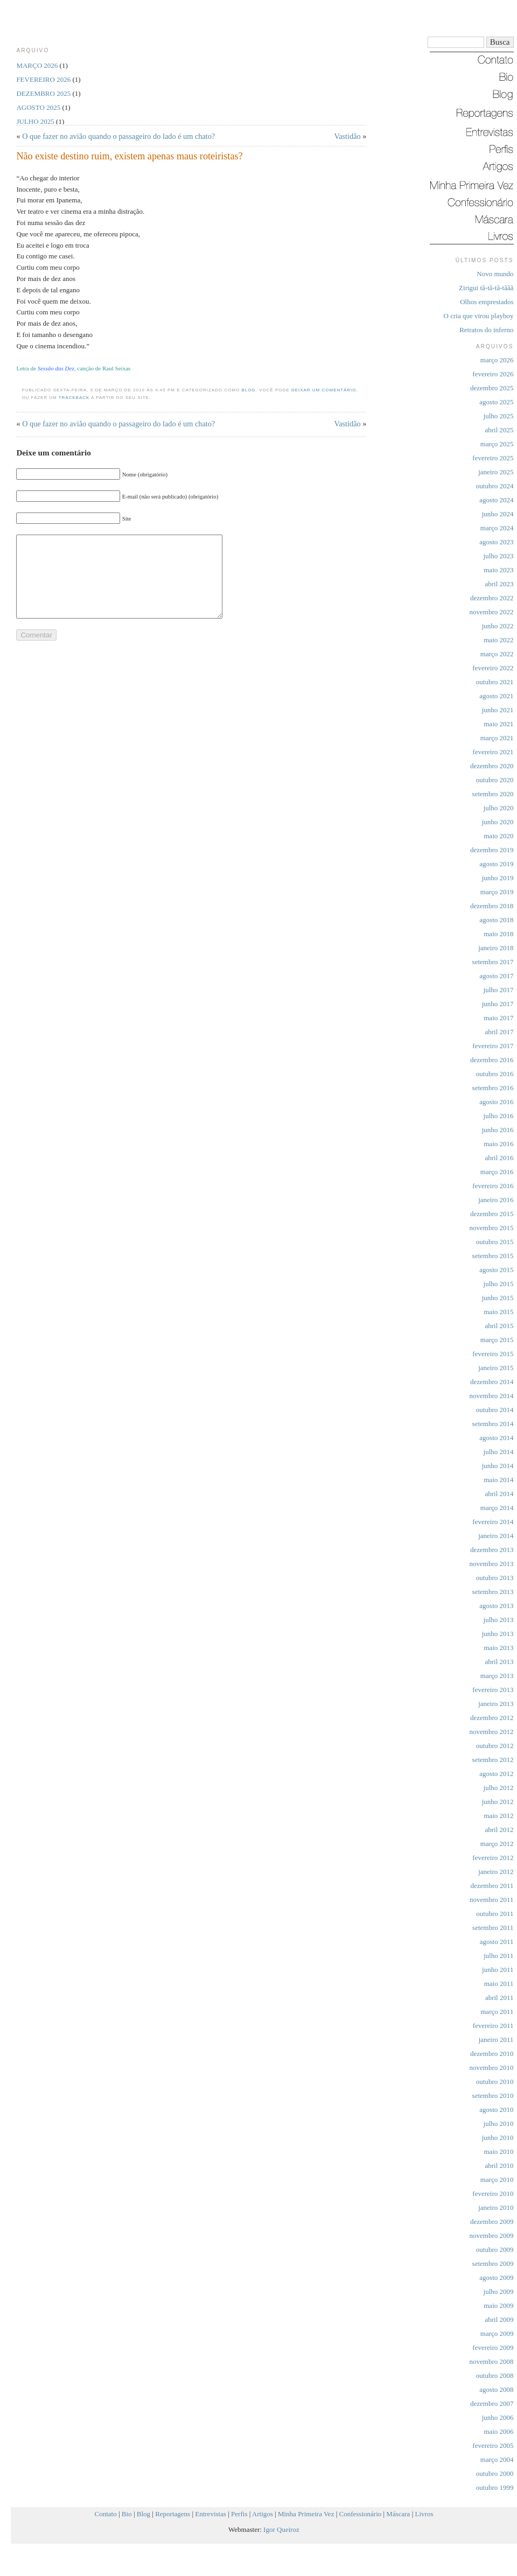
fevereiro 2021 (492, 752)
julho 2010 (499, 2123)
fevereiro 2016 (492, 1186)
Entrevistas (210, 2514)
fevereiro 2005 (492, 2445)
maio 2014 (498, 1480)
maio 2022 (498, 640)
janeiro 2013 (495, 1704)
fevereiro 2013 (492, 1690)
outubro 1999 (495, 2487)
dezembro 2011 (491, 1886)
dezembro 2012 (492, 1718)
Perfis (239, 2514)
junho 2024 (498, 514)
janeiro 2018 (495, 948)
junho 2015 (498, 1298)
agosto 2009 (496, 2277)
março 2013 (497, 1676)
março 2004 (497, 2459)
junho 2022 (498, 626)
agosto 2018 (496, 920)
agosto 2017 (496, 976)
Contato (106, 2514)
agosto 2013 (496, 1606)
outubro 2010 (495, 2081)
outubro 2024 (495, 486)
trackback (74, 397)
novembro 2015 (492, 1228)
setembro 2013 (493, 1592)
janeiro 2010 (495, 2207)
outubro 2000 (495, 2473)
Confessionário (360, 2514)
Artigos (262, 2514)
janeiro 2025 (495, 472)
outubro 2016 (495, 1074)
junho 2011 (497, 1970)
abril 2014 (499, 1494)
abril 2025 (499, 430)
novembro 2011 (491, 1900)
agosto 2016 (496, 1102)
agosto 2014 (496, 1438)
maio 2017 (498, 1018)
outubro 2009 (495, 2249)
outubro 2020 (495, 780)
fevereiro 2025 (492, 458)
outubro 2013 (495, 1578)
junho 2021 (498, 710)
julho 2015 (499, 1284)
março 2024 (497, 528)
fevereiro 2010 (492, 2193)
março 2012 (497, 1844)
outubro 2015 (495, 1242)
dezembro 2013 (492, 1550)
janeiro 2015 (495, 1368)
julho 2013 (499, 1620)
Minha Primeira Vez (306, 2514)
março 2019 (497, 892)
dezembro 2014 (492, 1382)
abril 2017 (499, 1032)
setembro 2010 (493, 2095)
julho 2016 (499, 1116)
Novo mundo (495, 274)
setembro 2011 (492, 1928)
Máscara (398, 2514)
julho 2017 (499, 990)
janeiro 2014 (495, 1536)
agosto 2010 (496, 2109)
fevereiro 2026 (492, 374)
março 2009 (497, 2333)
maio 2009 (498, 2305)
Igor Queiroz (281, 2529)
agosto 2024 (496, 500)
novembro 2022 (492, 612)
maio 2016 (498, 1144)
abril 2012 (499, 1830)
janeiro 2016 (495, 1200)
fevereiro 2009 (492, 2347)
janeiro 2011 (496, 2039)
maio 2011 (499, 1984)
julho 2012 (499, 1788)
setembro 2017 (493, 962)
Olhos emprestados (486, 302)
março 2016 (497, 1172)
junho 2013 (498, 1634)
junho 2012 (498, 1802)
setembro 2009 (493, 2263)
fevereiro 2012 (492, 1858)
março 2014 (497, 1508)
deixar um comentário (324, 390)
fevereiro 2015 (492, 1354)
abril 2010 (499, 2165)
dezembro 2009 (492, 2221)
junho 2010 (498, 2137)
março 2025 (497, 444)
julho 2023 (499, 556)
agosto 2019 (496, 864)
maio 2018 (498, 934)
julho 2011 (499, 1956)
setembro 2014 (493, 1424)
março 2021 (497, 738)
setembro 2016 (493, 1088)
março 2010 (497, 2179)
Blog (248, 390)
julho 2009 (499, 2291)
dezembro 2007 (492, 2403)
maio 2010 (498, 2151)
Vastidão (347, 136)
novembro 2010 (492, 2067)
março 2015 (497, 1340)
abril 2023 (499, 584)
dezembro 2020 (492, 766)
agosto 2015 (496, 1270)
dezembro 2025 (492, 388)
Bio (127, 2514)
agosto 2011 (497, 1942)
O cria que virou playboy (479, 316)
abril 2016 (499, 1158)
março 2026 (497, 360)
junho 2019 (498, 878)
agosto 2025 (496, 402)
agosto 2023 (496, 542)
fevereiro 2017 (492, 1046)
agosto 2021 (496, 696)
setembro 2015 (493, 1256)
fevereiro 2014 (492, 1522)
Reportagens (172, 2514)
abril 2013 (499, 1662)
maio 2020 (498, 836)
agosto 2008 (496, 2389)
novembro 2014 (492, 1396)
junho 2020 (498, 822)
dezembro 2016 (492, 1060)
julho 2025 (499, 416)
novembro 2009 (492, 2235)
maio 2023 (498, 570)
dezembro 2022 (492, 598)
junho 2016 (498, 1130)
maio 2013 (498, 1648)
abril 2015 (499, 1326)
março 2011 (496, 2012)
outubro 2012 (495, 1746)
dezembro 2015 (492, 1214)
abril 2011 (499, 1998)
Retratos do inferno (486, 330)
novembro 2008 (492, 2361)
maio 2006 (498, 2431)
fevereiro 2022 (492, 668)
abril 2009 (499, 2319)
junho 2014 (498, 1466)
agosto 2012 (496, 1774)
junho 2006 (498, 2417)
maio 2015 (498, 1312)
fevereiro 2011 (493, 2026)
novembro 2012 (492, 1732)
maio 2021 (498, 724)
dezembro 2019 (492, 850)
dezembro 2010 (492, 2053)
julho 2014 (499, 1452)
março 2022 (497, 654)
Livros (424, 2514)
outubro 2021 (495, 682)
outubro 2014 (495, 1410)
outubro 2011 (494, 1914)
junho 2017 (498, 1004)
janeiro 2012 (495, 1872)
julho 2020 (499, 808)
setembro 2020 (493, 794)
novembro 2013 (492, 1564)
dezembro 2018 (492, 906)
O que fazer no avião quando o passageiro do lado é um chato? (118, 136)
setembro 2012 (493, 1760)
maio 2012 (498, 1816)
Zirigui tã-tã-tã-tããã (486, 288)
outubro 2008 (495, 2375)
